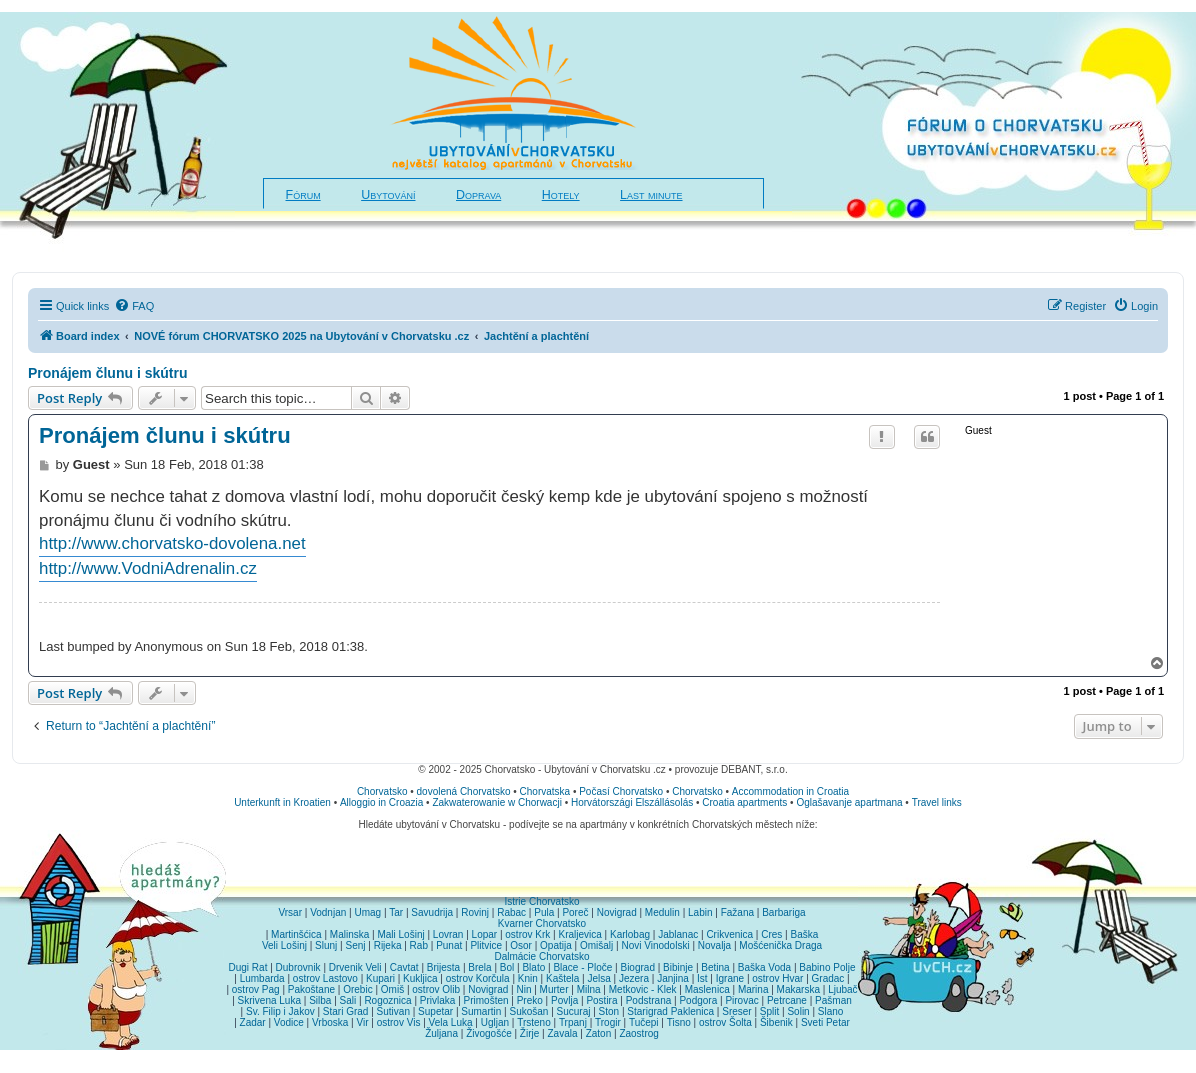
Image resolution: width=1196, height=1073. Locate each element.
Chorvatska (545, 791)
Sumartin (481, 1011)
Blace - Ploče (582, 967)
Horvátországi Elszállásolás (632, 802)
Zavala (562, 1033)
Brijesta (443, 967)
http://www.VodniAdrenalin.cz (148, 568)
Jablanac (678, 934)
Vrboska (330, 1022)
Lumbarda (262, 978)
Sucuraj (574, 1011)
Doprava (478, 195)
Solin (798, 1011)
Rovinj (475, 912)
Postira (601, 1000)
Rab (419, 945)
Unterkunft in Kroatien (282, 802)
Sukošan (528, 1011)
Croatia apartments (744, 802)
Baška (805, 934)
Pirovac (741, 1000)
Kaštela (562, 978)
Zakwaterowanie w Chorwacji (497, 802)
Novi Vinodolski (655, 945)
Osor (521, 945)
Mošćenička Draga (780, 945)
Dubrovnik (298, 967)
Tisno (679, 1022)
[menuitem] (134, 306)
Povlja (564, 1000)
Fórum (303, 195)
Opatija (556, 945)
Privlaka (438, 1000)
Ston (609, 1011)
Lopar (485, 934)
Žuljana (441, 1033)
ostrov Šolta (725, 1022)
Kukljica (420, 978)
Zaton (599, 1033)
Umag (367, 912)
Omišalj (596, 945)
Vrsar (290, 912)
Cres (771, 934)
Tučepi (644, 1022)
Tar (396, 912)
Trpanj (573, 1022)
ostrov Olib (436, 989)
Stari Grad (346, 1011)
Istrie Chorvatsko (541, 901)
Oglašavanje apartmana (849, 802)
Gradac (828, 978)
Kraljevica (579, 934)
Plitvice (486, 945)
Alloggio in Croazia (381, 802)
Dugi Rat (248, 967)
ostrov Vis (399, 1022)
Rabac (511, 912)
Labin (700, 912)
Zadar (253, 1022)
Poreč (575, 912)
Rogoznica (387, 1000)
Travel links (937, 802)
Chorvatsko (382, 791)
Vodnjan (328, 912)
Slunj (326, 945)
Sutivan (393, 1011)
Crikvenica (729, 934)
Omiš (392, 989)
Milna (589, 989)
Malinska (349, 934)
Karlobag (630, 934)
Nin (523, 989)
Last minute (651, 195)
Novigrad (617, 912)
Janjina (673, 978)
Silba (320, 1000)
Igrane (730, 978)
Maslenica (707, 989)
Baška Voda (764, 967)
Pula (544, 912)
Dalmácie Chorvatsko (541, 956)
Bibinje (678, 967)
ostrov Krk (527, 934)
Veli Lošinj (284, 945)
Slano (831, 1011)
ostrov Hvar (777, 978)
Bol (507, 967)
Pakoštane (311, 989)
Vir (362, 1022)
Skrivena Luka (269, 1000)
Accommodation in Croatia (790, 791)
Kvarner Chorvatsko (542, 923)
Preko (530, 1000)
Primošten (486, 1000)
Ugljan (495, 1022)
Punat (449, 945)
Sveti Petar (825, 1022)
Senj (355, 945)
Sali (348, 1000)
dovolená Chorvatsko (464, 791)
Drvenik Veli (355, 967)
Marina (753, 989)
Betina (715, 967)
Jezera (634, 978)
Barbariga (783, 912)
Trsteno (534, 1022)
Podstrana (649, 1000)
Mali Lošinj (400, 934)
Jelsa (598, 978)
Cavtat (404, 967)
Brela (479, 967)
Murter (554, 989)
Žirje (529, 1033)
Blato (533, 967)
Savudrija (432, 912)
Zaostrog (638, 1033)
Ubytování (388, 195)
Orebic (357, 989)
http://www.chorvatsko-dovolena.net (172, 543)
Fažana (737, 912)
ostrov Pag (256, 989)
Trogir (608, 1022)
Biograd (637, 967)
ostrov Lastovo (325, 978)
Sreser (736, 1011)
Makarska (798, 989)
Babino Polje (827, 967)
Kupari (380, 978)
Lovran (448, 934)
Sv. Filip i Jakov (280, 1011)
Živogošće (489, 1033)
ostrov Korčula (478, 978)
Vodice (289, 1022)
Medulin (662, 912)
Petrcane (787, 1000)
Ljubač (842, 989)
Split (769, 1011)
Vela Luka (451, 1022)
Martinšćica (296, 934)
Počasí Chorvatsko (621, 791)
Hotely (561, 195)
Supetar (435, 1011)
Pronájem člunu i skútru (107, 373)
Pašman (833, 1000)
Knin (528, 978)
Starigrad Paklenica (670, 1011)
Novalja (714, 945)
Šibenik (776, 1022)
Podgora (698, 1000)
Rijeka (388, 945)
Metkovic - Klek (643, 989)
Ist (702, 978)
